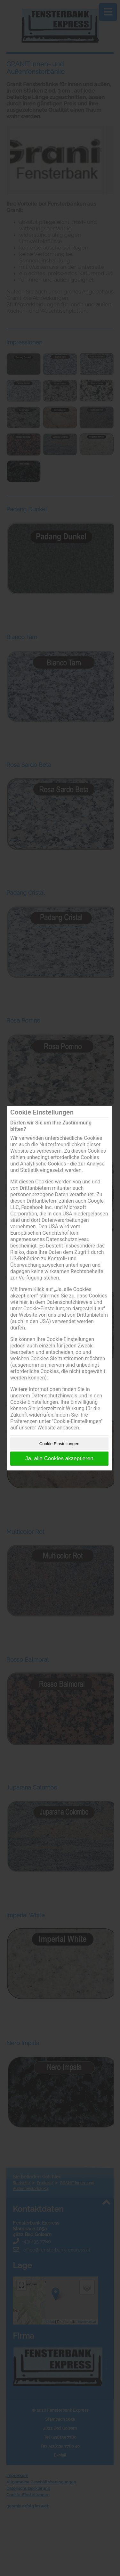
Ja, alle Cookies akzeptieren (59, 1458)
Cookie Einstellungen (59, 1443)
